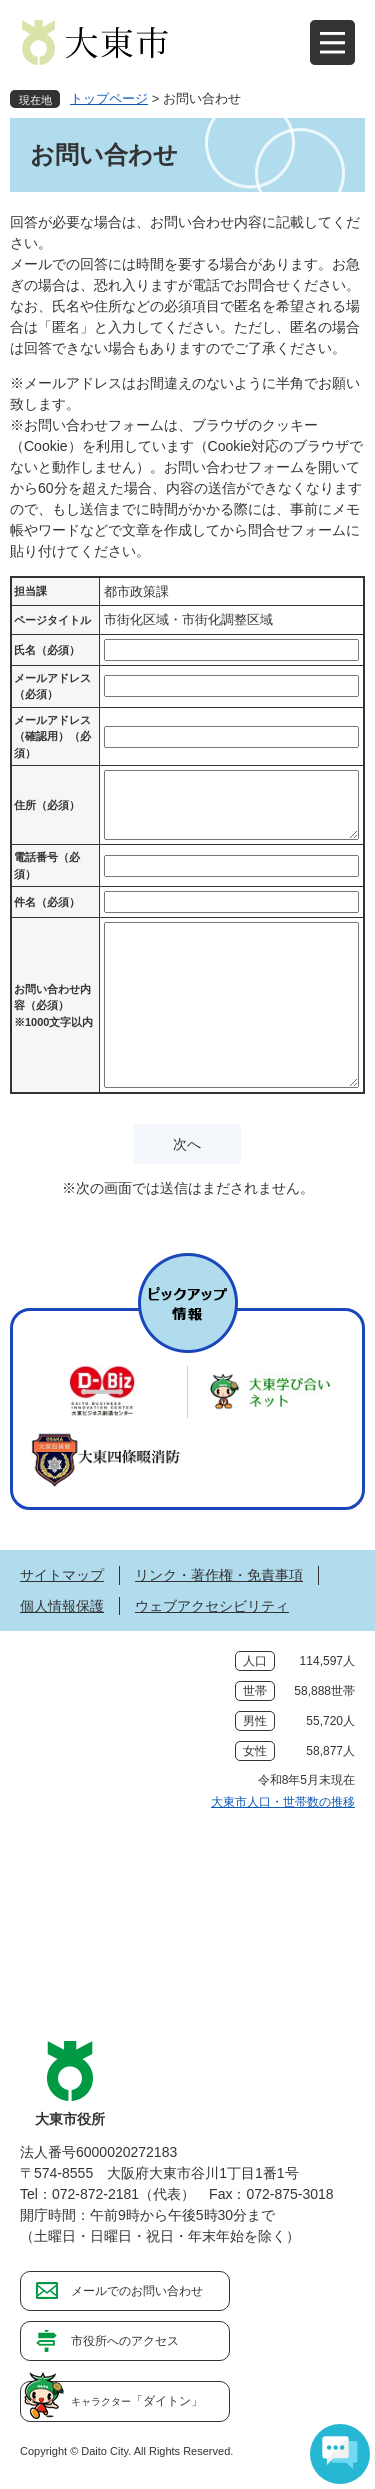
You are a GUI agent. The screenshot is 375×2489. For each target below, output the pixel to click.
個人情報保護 (62, 1606)
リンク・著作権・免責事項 (219, 1575)
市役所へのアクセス (125, 2341)
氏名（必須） (47, 650)
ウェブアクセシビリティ (212, 1606)
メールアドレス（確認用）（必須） (52, 736)
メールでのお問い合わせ (137, 2291)
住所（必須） (47, 805)
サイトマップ (62, 1575)
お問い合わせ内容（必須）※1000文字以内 (53, 1005)
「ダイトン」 (137, 2401)
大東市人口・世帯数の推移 (283, 1802)
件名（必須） (47, 902)
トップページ (109, 98)
